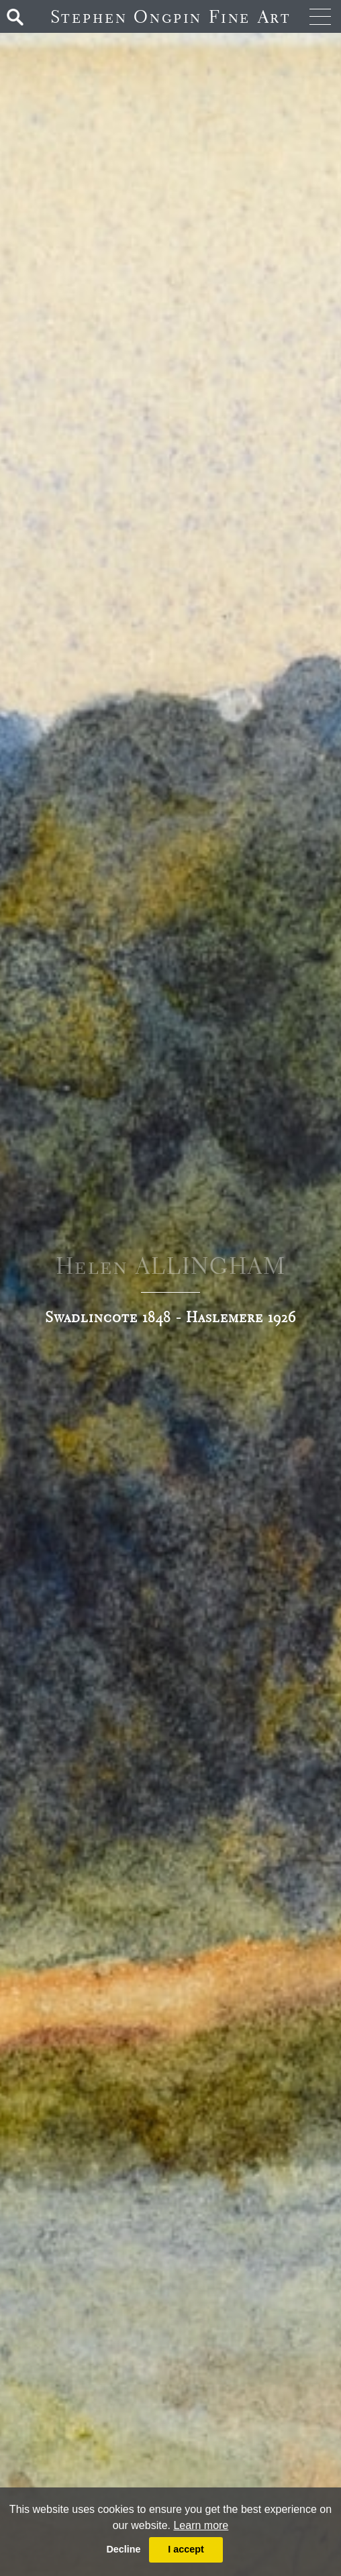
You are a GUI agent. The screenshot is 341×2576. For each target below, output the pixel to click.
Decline (123, 2549)
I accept (186, 2549)
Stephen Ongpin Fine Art (170, 16)
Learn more (200, 2525)
